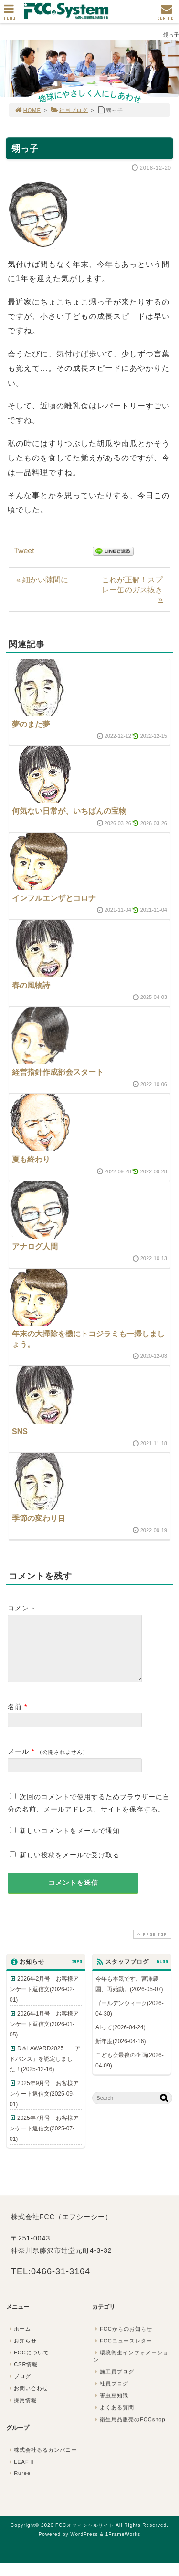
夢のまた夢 (31, 724)
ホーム (19, 2340)
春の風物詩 (31, 985)
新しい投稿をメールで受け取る (70, 1866)
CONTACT (166, 14)
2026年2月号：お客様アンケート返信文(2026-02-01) (44, 2001)
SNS (20, 1431)
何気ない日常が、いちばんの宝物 (69, 811)
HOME (27, 110)
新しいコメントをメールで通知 (70, 1842)
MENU (8, 14)
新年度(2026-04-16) (120, 2052)
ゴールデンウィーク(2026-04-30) (129, 2019)
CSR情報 (22, 2376)
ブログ (19, 2388)
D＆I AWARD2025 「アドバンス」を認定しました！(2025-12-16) (45, 2070)
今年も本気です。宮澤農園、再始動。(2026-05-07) (129, 1995)
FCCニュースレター (122, 2352)
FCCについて (28, 2364)
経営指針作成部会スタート (58, 1072)
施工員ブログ (113, 2383)
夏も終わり (31, 1159)
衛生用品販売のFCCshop (129, 2430)
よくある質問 (113, 2419)
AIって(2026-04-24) (120, 2039)
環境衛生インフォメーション (130, 2367)
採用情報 (22, 2411)
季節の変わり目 (38, 1518)
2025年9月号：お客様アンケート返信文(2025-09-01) (44, 2105)
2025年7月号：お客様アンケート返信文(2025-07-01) (44, 2140)
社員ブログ (69, 110)
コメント (22, 1608)
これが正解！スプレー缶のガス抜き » (132, 589)
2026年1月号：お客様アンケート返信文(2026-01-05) (44, 2035)
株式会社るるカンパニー (42, 2461)
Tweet (24, 551)
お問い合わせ (27, 2400)
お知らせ (22, 2352)
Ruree (19, 2484)
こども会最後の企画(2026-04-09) (129, 2071)
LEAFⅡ (21, 2473)
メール (18, 1763)
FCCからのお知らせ (122, 2340)
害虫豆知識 (110, 2407)
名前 (15, 1718)
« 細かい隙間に (42, 580)
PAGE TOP (151, 1946)
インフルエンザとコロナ (54, 898)
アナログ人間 (35, 1246)
